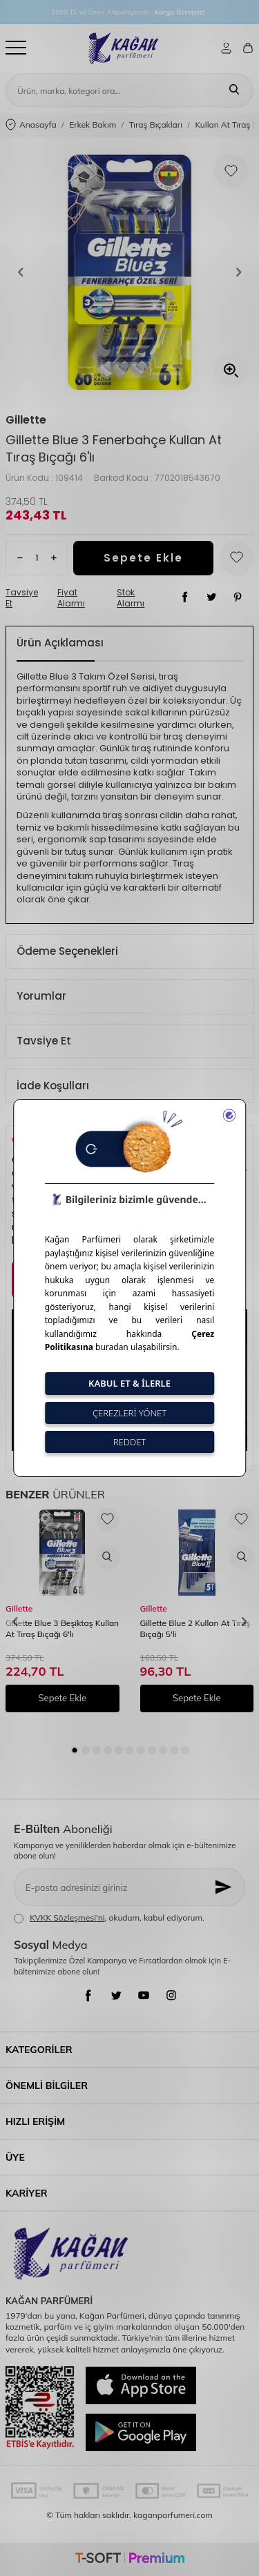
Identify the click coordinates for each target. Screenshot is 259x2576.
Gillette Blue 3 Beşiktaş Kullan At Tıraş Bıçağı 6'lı (62, 1628)
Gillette (26, 420)
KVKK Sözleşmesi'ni (67, 1917)
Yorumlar (41, 996)
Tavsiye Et (22, 598)
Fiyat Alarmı (71, 598)
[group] (129, 272)
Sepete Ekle (143, 558)
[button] (20, 272)
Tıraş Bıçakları (155, 124)
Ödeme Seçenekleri (67, 951)
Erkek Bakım (92, 124)
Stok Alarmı (130, 598)
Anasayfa (31, 125)
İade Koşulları (53, 1085)
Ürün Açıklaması (60, 642)
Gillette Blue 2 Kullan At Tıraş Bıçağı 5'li (195, 1628)
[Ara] (234, 90)
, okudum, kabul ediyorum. (109, 1917)
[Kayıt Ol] (224, 1887)
